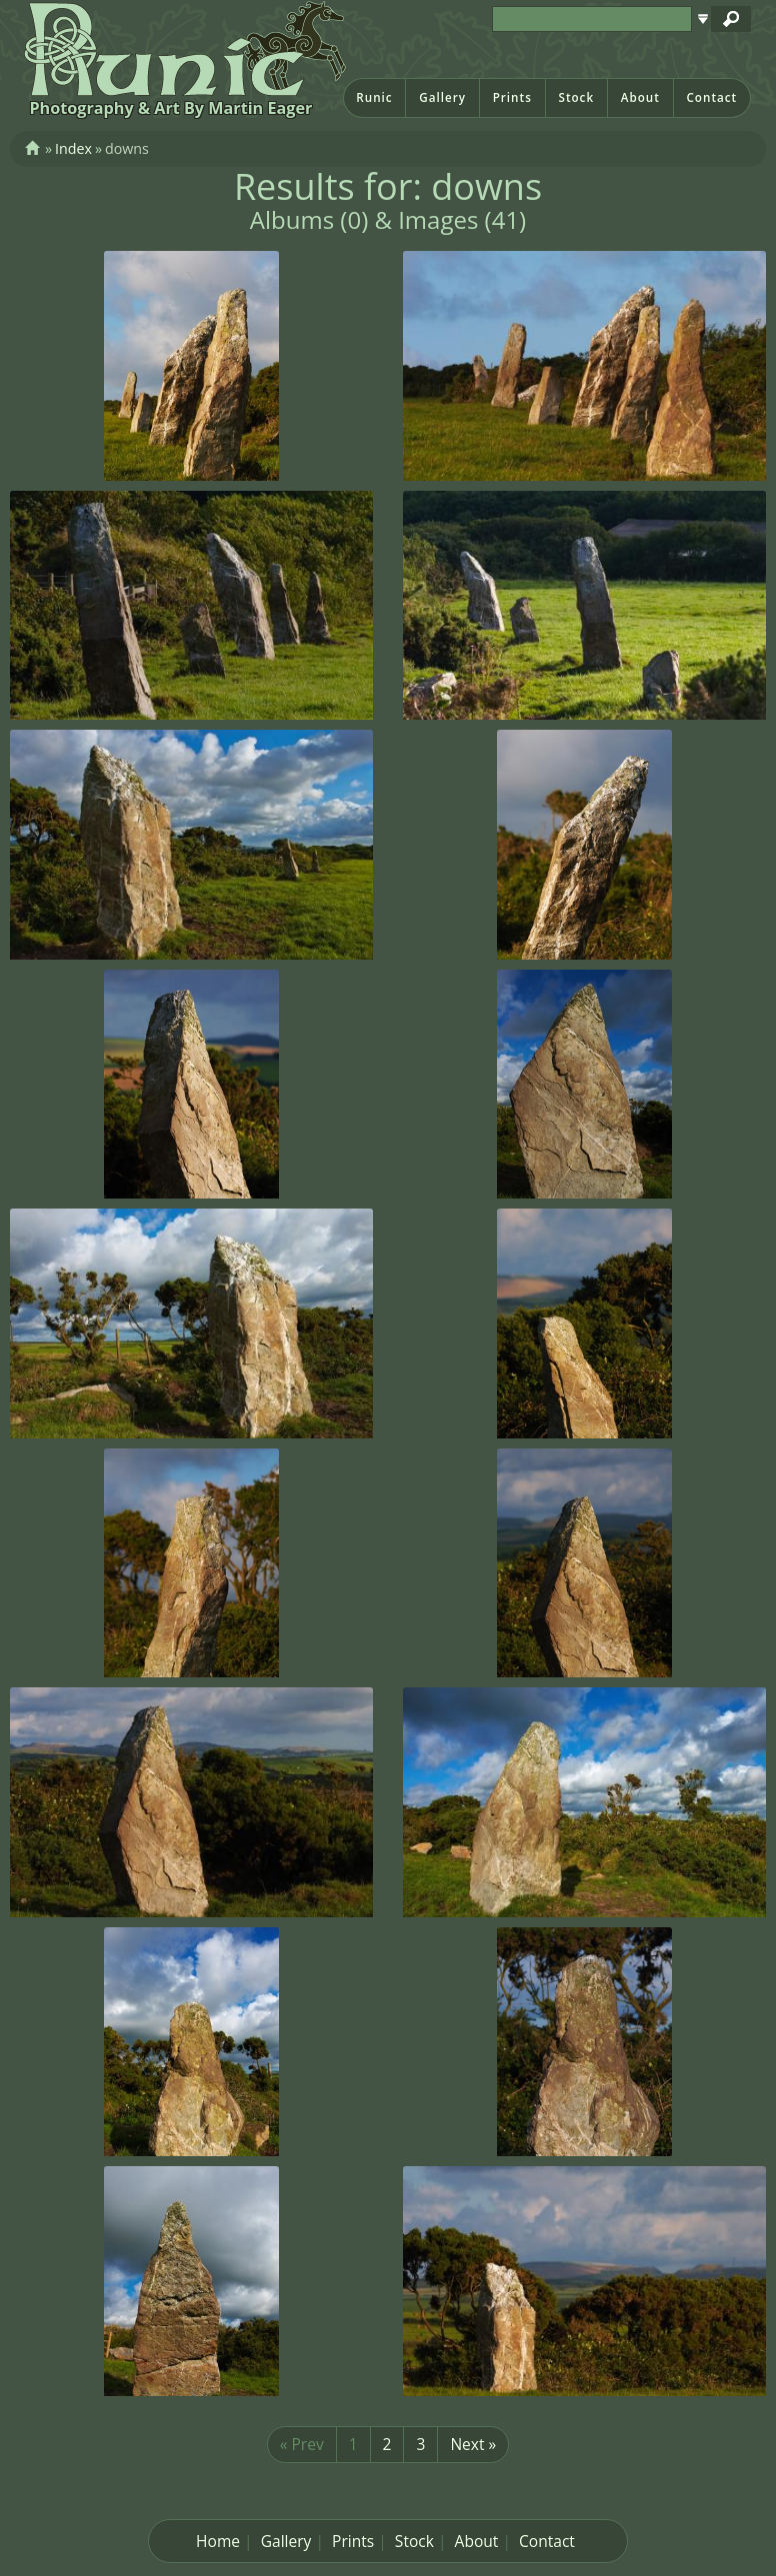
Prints (512, 97)
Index (73, 148)
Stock (576, 97)
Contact (711, 97)
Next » (473, 2444)
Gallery (442, 97)
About (640, 97)
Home (218, 2541)
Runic (374, 97)
